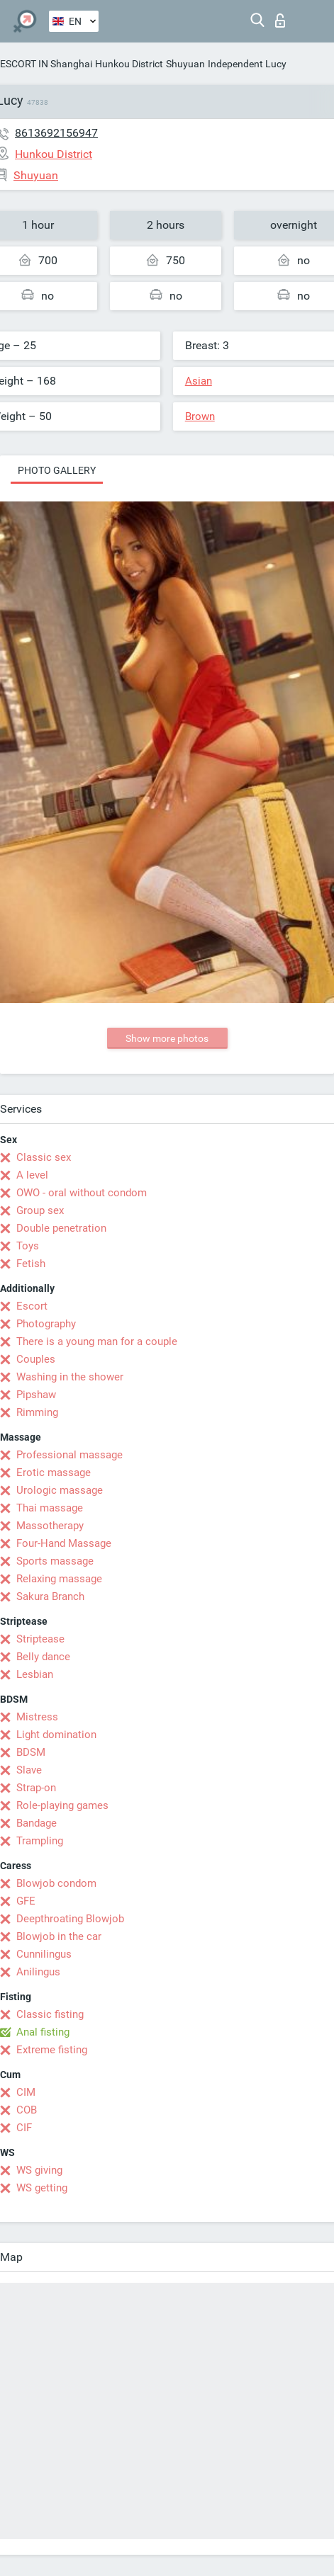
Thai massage (49, 1508)
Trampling (39, 1840)
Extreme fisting (51, 2049)
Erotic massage (53, 1472)
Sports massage (55, 1561)
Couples (35, 1359)
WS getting (41, 2187)
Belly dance (43, 1656)
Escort (32, 1306)
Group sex (40, 1210)
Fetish (30, 1263)
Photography (46, 1323)
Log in (280, 20)
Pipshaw (36, 1394)
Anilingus (38, 1971)
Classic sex (43, 1157)
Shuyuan (185, 63)
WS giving (39, 2170)
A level (32, 1175)
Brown (200, 416)
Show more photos (167, 1038)
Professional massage (69, 1454)
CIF (24, 2127)
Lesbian (34, 1674)
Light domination (56, 1734)
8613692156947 (56, 133)
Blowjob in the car (58, 1936)
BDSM (30, 1752)
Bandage (36, 1823)
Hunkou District (129, 63)
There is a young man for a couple (96, 1341)
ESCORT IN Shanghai (46, 63)
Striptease (40, 1639)
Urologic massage (59, 1490)
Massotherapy (50, 1525)
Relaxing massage (59, 1578)
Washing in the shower (69, 1377)
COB (26, 2110)
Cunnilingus (44, 1954)
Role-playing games (62, 1805)
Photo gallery (57, 470)
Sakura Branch (50, 1596)
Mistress (37, 1716)
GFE (25, 1901)
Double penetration (61, 1228)
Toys (27, 1245)
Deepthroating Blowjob (70, 1918)
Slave (29, 1770)
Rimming (37, 1412)
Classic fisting (50, 2014)
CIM (25, 2092)
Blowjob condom (56, 1883)
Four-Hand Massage (63, 1543)
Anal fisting (42, 2032)
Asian (198, 381)
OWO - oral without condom (81, 1192)
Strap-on (36, 1787)
